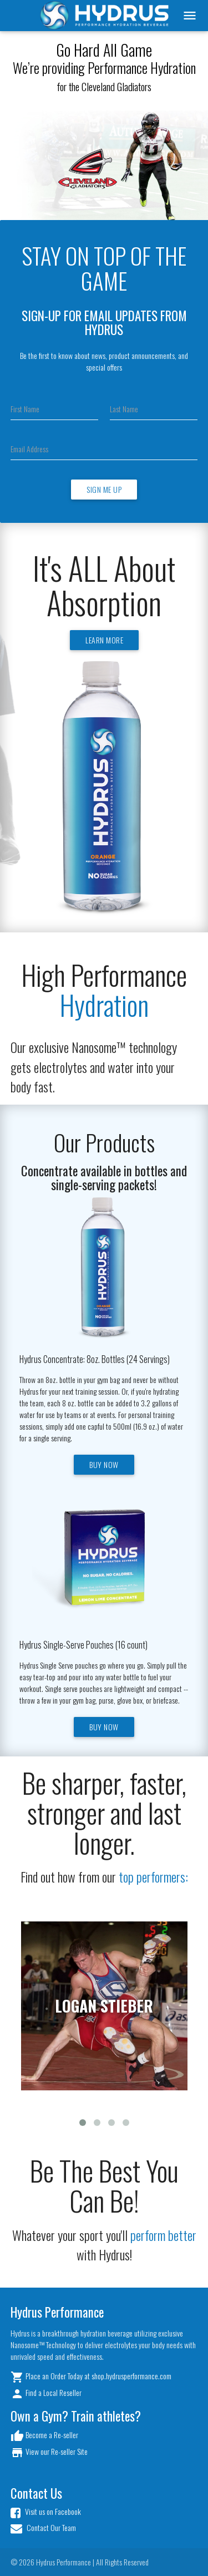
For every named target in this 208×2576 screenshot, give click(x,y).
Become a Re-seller (44, 2436)
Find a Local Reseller (46, 2393)
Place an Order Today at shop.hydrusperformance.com (91, 2377)
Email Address (29, 449)
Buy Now (104, 1464)
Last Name (124, 409)
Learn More (104, 640)
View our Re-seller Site (49, 2452)
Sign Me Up (104, 489)
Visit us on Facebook (46, 2511)
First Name (25, 409)
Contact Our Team (43, 2528)
